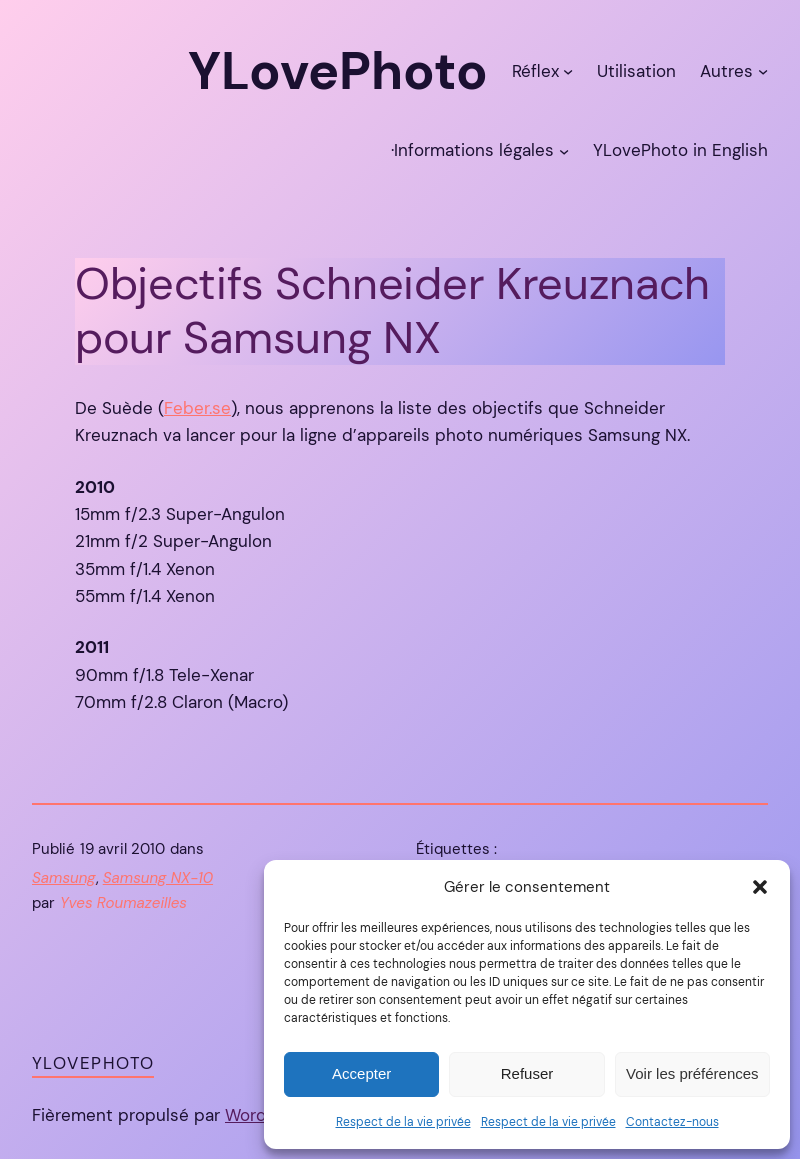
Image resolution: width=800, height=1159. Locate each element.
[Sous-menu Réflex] (568, 71)
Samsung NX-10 (158, 878)
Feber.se (197, 408)
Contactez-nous (672, 1122)
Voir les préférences (692, 1073)
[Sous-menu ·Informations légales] (564, 150)
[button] (760, 887)
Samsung (64, 878)
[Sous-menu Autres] (763, 71)
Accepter (361, 1073)
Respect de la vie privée (403, 1122)
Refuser (527, 1073)
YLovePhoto (93, 1063)
